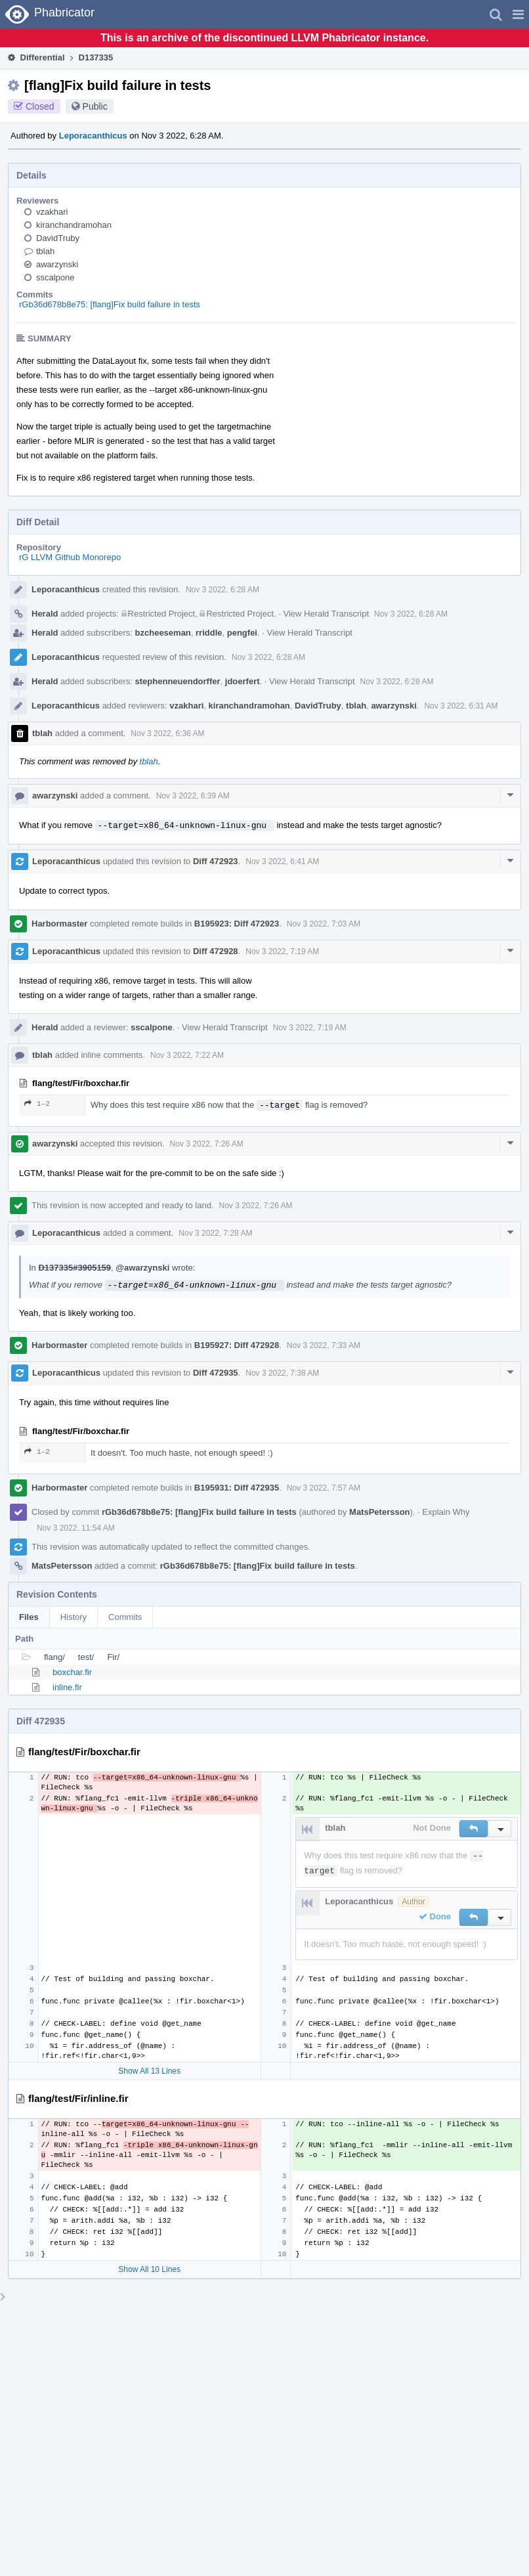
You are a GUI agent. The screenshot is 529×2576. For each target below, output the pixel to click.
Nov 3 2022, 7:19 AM (282, 951)
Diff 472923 (215, 861)
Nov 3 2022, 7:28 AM (215, 1233)
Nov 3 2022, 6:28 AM (222, 589)
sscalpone (55, 277)
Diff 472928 (215, 951)
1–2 (37, 1103)
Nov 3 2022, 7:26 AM (206, 1143)
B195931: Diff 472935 (236, 1488)
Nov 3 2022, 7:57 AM (323, 1488)
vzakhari (52, 212)
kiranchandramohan (74, 225)
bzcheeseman (163, 633)
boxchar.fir (72, 1672)
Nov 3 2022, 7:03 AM (323, 923)
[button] (518, 14)
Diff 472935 (215, 1373)
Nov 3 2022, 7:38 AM (282, 1373)
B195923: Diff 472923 (236, 923)
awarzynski (57, 264)
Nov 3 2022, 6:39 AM (193, 795)
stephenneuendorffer (178, 681)
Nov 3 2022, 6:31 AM (460, 705)
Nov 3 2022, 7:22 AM (187, 1055)
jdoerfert (242, 681)
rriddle (209, 633)
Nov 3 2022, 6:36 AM (167, 733)
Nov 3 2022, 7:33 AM (323, 1345)
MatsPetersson (379, 1512)
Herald (45, 614)
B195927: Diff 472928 (236, 1345)
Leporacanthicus (93, 136)
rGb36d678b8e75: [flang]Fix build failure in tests (109, 304)
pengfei (242, 633)
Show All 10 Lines (149, 2269)
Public (95, 106)
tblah (45, 251)
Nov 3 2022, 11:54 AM (76, 1528)
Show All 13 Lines (149, 2071)
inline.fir (67, 1687)
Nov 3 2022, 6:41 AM (282, 861)
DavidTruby (57, 238)
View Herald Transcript (326, 614)
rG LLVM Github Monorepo (70, 557)
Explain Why (445, 1512)
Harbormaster (59, 923)
